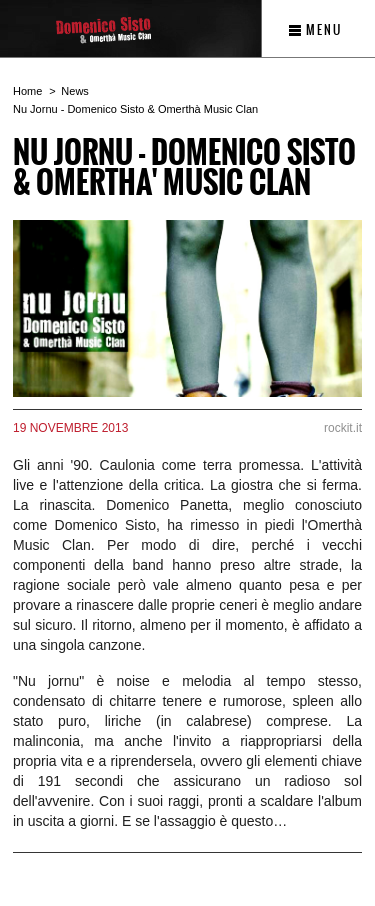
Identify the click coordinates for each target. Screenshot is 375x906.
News (75, 91)
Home (27, 91)
